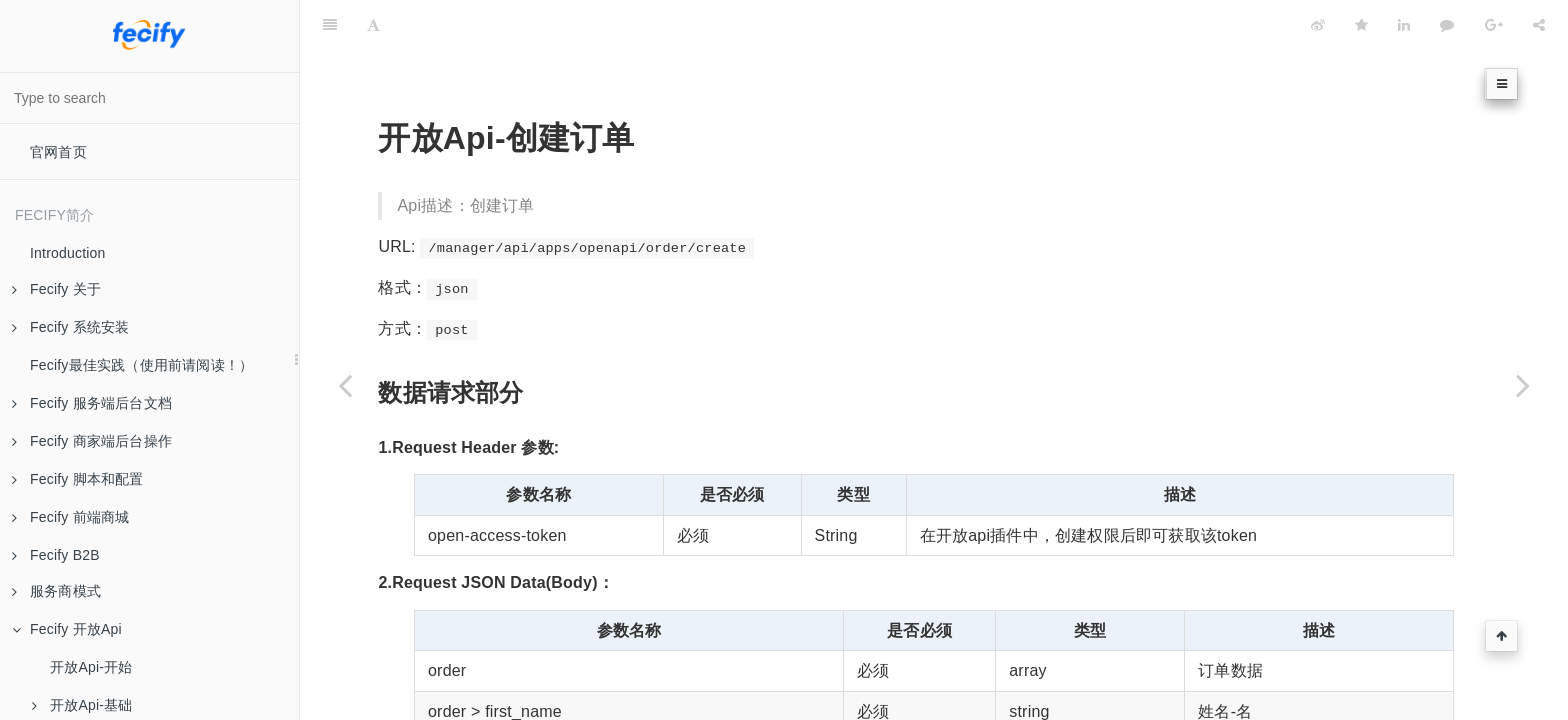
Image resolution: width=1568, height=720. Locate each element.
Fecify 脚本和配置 (78, 479)
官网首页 (58, 152)
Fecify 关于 (56, 289)
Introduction (68, 253)
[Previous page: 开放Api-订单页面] (345, 385)
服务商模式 (56, 591)
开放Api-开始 (91, 667)
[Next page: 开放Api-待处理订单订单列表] (1523, 385)
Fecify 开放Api (67, 629)
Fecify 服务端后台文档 (92, 403)
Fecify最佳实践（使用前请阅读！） (141, 365)
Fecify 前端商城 (70, 517)
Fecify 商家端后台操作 (92, 441)
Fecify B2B (56, 555)
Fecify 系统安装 (70, 327)
